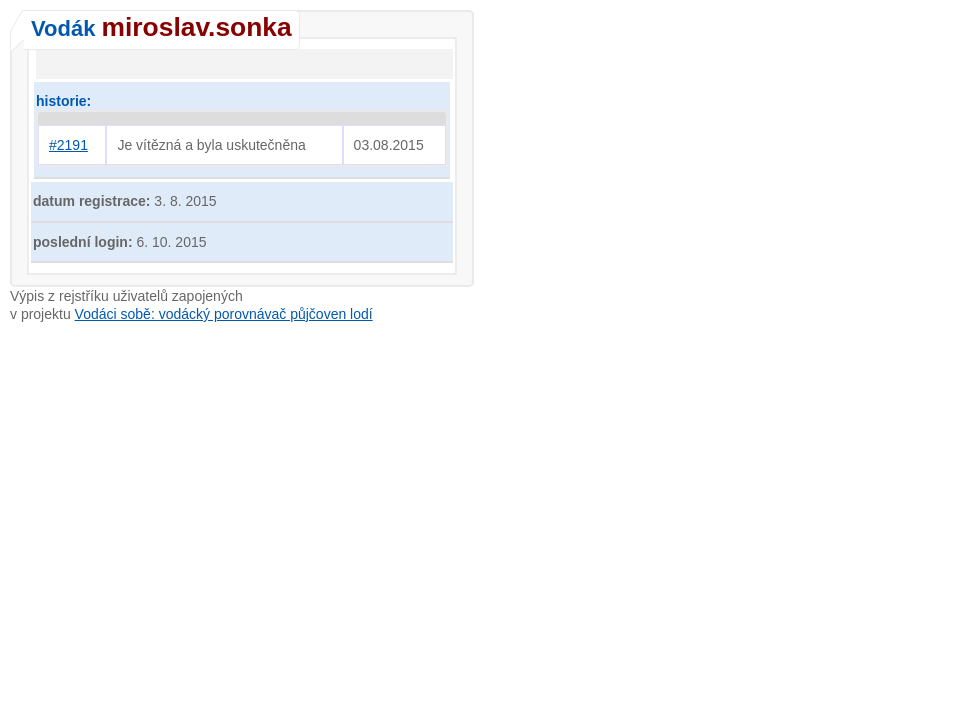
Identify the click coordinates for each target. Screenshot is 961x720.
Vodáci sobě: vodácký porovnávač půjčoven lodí (224, 314)
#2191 (68, 145)
